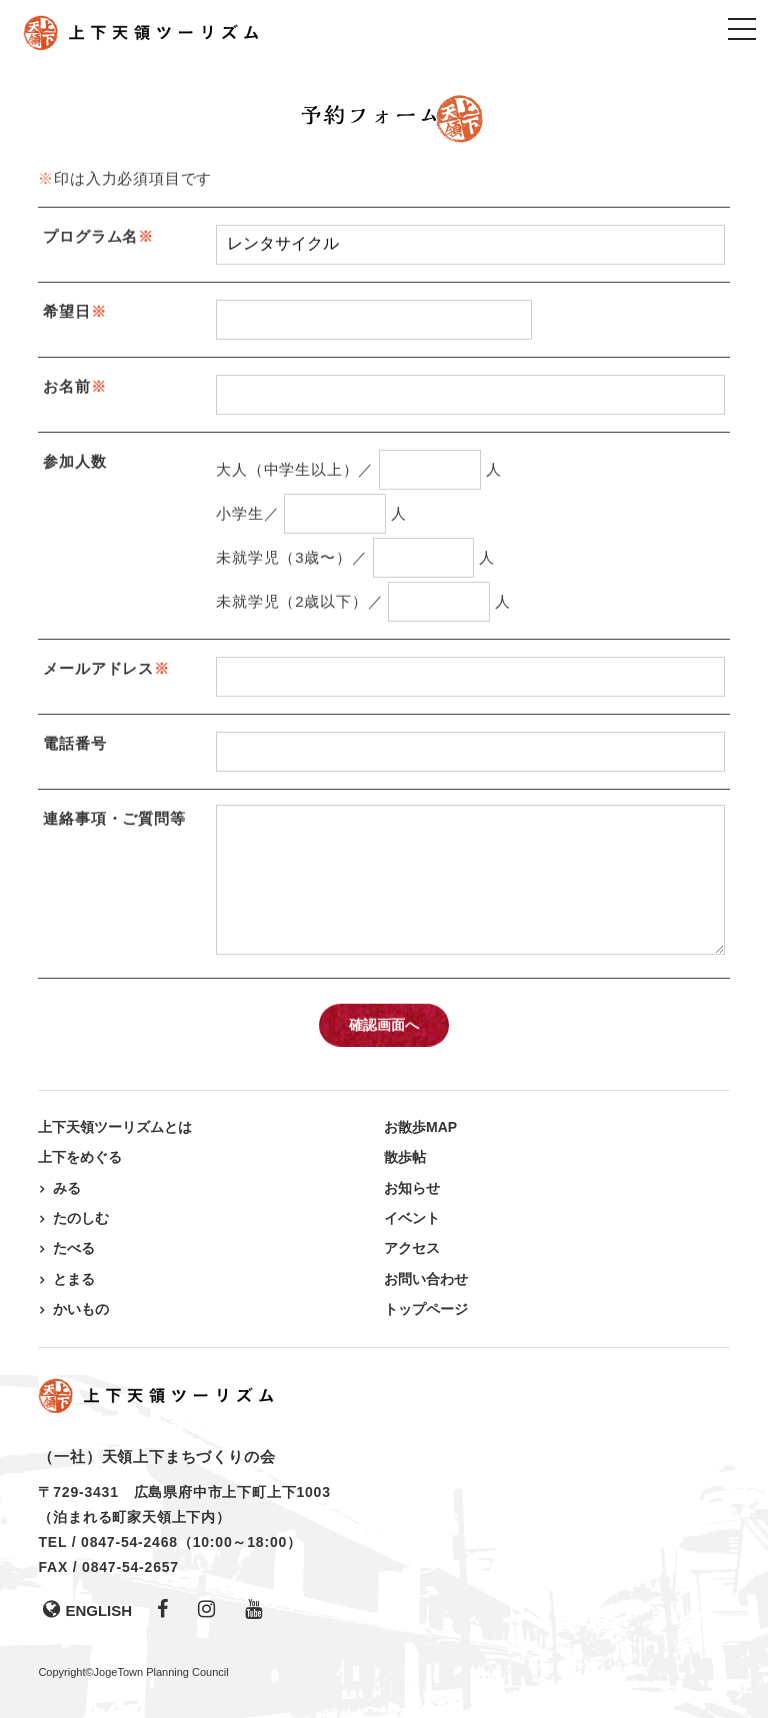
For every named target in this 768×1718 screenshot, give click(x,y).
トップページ (426, 1309)
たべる (74, 1248)
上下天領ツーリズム (143, 32)
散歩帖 (405, 1157)
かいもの (81, 1309)
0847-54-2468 (129, 1542)
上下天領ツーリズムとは (115, 1127)
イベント (412, 1218)
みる (67, 1188)
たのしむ (81, 1218)
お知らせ (412, 1188)
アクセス (412, 1248)
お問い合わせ (426, 1279)
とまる (74, 1279)
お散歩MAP (420, 1127)
